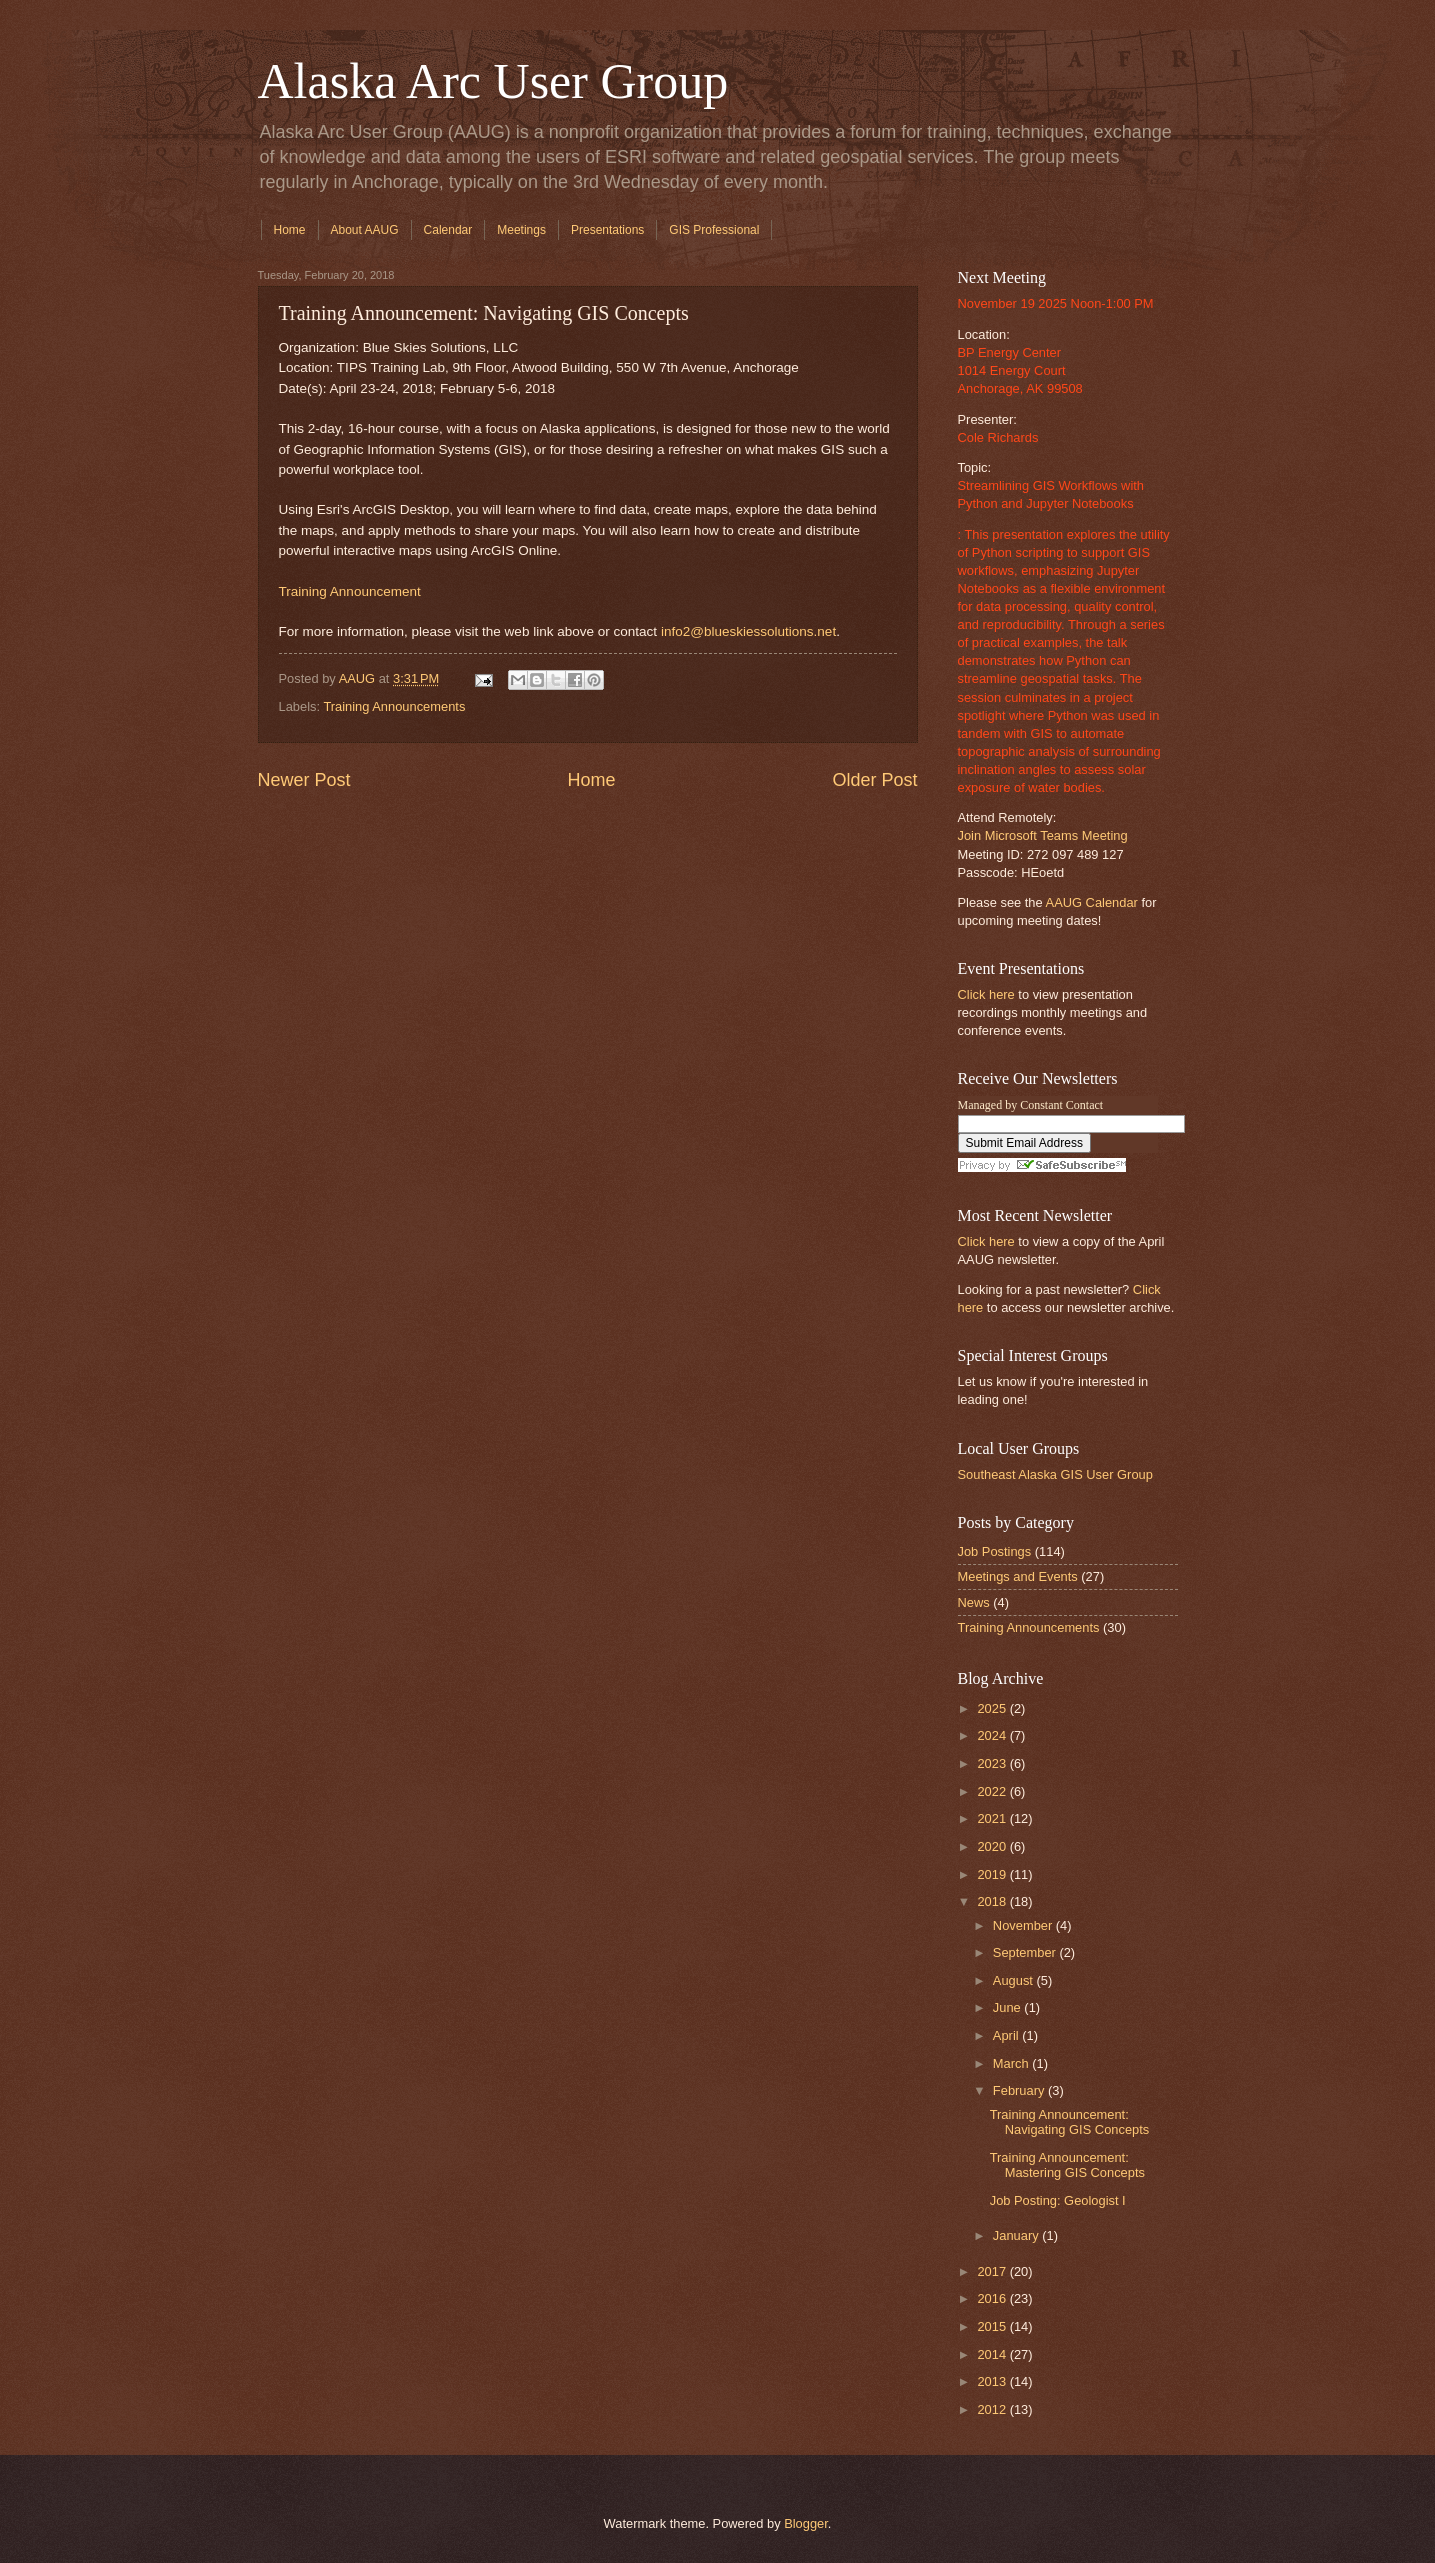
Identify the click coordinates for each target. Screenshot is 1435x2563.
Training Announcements (394, 706)
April (1007, 2035)
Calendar (448, 230)
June (1009, 2007)
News (974, 1602)
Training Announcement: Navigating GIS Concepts (1070, 2122)
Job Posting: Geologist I (1058, 2200)
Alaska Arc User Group (493, 81)
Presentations (607, 230)
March (1012, 2063)
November (1024, 1925)
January (1017, 2235)
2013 (993, 2381)
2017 (993, 2271)
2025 (993, 1708)
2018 (993, 1901)
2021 (993, 1818)
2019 (993, 1874)
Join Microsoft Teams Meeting (1043, 835)
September (1026, 1952)
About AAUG (365, 230)
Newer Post (304, 780)
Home (290, 230)
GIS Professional (714, 230)
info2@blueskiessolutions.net (748, 631)
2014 (993, 2354)
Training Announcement (350, 591)
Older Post (874, 780)
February (1020, 2090)
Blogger (806, 2523)
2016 (993, 2298)
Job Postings (995, 1551)
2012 (993, 2409)
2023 (993, 1763)
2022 (993, 1791)
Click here (986, 994)
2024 (993, 1735)
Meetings (521, 230)
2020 (993, 1846)
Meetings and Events (1018, 1576)
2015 (993, 2326)
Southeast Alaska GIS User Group (1055, 1474)
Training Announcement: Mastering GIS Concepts (1067, 2165)
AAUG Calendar (1092, 902)
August (1015, 1980)
